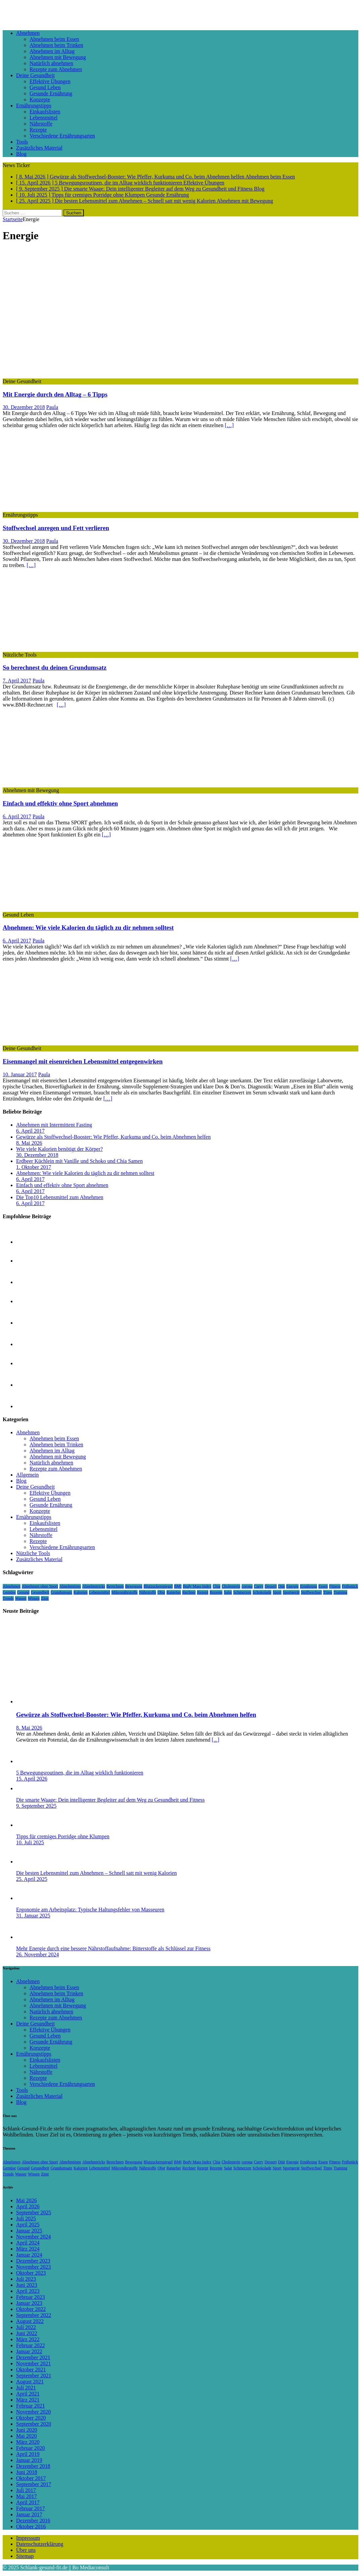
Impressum (28, 2538)
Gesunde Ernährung (51, 93)
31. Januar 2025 (33, 1915)
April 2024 (28, 2243)
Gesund (23, 1592)
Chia (216, 1586)
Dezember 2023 (33, 2261)
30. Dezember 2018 (24, 407)
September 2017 (33, 2484)
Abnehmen (28, 33)
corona (247, 1586)
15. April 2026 (31, 1779)
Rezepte (38, 130)
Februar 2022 (30, 2345)
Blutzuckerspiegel (158, 1586)
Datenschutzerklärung (39, 2544)
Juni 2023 (26, 2285)
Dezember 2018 (33, 2466)
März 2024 (28, 2249)
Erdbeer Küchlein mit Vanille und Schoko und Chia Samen (79, 1161)
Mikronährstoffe (124, 1592)
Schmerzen (242, 1592)
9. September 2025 (36, 1806)
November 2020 (33, 2412)
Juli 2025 (26, 2218)
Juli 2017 (26, 2490)
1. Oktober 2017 (33, 1167)
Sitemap (25, 2556)
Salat (228, 1592)
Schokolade (262, 1592)
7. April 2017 (17, 680)
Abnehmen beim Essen (54, 39)
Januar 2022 (29, 2351)
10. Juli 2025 (30, 1842)
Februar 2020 (30, 2448)
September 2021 (33, 2375)
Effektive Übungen (50, 81)
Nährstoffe (41, 123)
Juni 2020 (26, 2430)
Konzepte (40, 99)
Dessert (271, 1586)
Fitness (335, 1586)
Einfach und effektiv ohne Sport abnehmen (60, 803)
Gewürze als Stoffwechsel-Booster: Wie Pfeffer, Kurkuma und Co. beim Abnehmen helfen (113, 1137)
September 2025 (33, 2212)
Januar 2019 (29, 2460)
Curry (258, 1586)
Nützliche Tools (33, 1553)
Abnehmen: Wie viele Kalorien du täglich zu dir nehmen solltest (88, 927)
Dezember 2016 (33, 2520)
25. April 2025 (31, 1879)
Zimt (45, 1598)
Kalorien (80, 1592)
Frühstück (350, 1586)
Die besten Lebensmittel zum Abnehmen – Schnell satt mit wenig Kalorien (96, 1873)
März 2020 (28, 2442)
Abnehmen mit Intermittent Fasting (54, 1125)
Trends (8, 1598)
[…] (229, 425)
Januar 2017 (29, 2514)
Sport (277, 1592)
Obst (161, 1592)
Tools (22, 142)
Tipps (327, 1592)
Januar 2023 (29, 2303)
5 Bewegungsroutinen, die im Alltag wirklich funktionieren (79, 1772)
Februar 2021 (30, 2406)
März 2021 (28, 2400)
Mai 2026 (26, 2200)
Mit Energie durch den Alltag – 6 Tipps (55, 394)
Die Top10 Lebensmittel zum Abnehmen (59, 1197)
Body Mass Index (197, 1586)
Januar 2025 (29, 2230)
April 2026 (28, 2206)
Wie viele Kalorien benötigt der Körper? (59, 1149)
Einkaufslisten (45, 111)
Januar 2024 (29, 2255)
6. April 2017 (17, 816)
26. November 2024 (37, 1954)
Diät (281, 1586)
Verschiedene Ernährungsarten (62, 136)
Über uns (26, 2550)
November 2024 (33, 2236)
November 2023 (33, 2267)
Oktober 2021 (31, 2369)
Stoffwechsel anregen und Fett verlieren (56, 527)
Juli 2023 (26, 2279)
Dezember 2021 (33, 2357)
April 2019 (28, 2454)
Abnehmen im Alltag (52, 51)
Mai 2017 (26, 2496)
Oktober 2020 (31, 2418)
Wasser (21, 1598)
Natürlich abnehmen (51, 63)
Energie (292, 1586)
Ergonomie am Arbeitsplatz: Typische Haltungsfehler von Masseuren (90, 1909)
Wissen (34, 1598)
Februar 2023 (30, 2297)
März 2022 (28, 2339)
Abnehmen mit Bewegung (58, 57)
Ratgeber (173, 1592)
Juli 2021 (26, 2387)
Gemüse (9, 1592)
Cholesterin (231, 1586)
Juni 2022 (26, 2333)
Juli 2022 (26, 2327)
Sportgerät (291, 1592)
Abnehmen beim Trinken (56, 45)
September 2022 (33, 2315)
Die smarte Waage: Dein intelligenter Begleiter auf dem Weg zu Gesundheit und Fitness (110, 1800)
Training (340, 1592)
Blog (21, 154)
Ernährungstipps (33, 105)
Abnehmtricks (93, 1586)
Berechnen (114, 1586)
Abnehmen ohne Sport (40, 1586)
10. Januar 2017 (20, 1074)
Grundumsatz (61, 1592)
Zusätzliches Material (39, 148)
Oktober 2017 (31, 2478)
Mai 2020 (26, 2436)
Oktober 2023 (31, 2273)
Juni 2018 (26, 2472)
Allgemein (27, 1475)
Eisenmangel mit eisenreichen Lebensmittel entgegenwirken (83, 1061)
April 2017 (28, 2502)
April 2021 (28, 2394)
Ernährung (308, 1586)
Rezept (202, 1592)
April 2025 (28, 2224)
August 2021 (30, 2381)
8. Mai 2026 (29, 1143)
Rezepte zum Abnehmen (56, 69)
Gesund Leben (45, 87)
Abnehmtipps (70, 1586)
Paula (52, 407)
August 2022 (30, 2321)
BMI (178, 1586)
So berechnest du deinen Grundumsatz (54, 667)
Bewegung (133, 1586)
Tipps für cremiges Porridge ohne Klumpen (62, 1836)
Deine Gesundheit (35, 75)
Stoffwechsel (311, 1592)
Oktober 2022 (31, 2309)
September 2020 (33, 2424)
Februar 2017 (30, 2508)
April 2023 (28, 2291)
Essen (323, 1586)
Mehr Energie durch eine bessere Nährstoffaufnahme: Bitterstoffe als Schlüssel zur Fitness (113, 1948)
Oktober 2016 (31, 2526)
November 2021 (33, 2363)
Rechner (189, 1592)
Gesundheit (40, 1592)
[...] (215, 1740)
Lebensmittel (44, 117)
